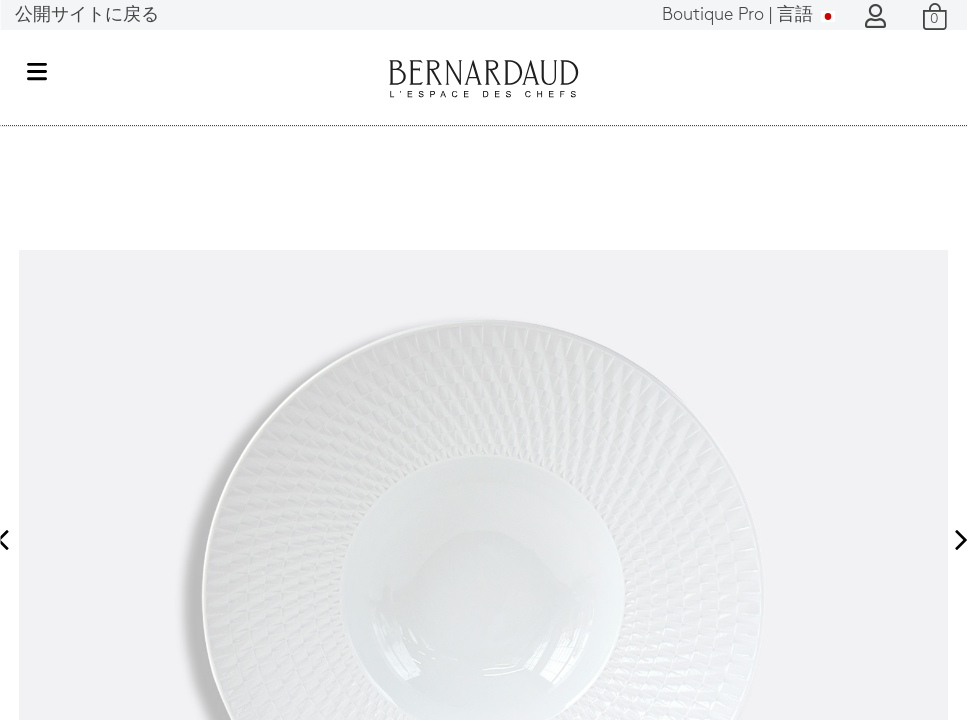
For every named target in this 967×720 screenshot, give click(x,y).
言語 (748, 15)
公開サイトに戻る (87, 15)
